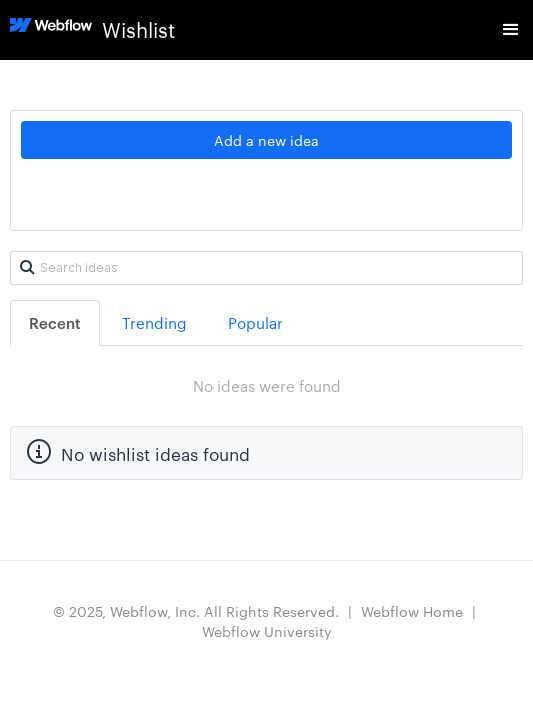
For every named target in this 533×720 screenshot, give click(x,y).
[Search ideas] (266, 268)
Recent (55, 322)
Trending (154, 322)
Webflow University (267, 631)
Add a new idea (266, 140)
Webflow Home (412, 611)
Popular (255, 322)
